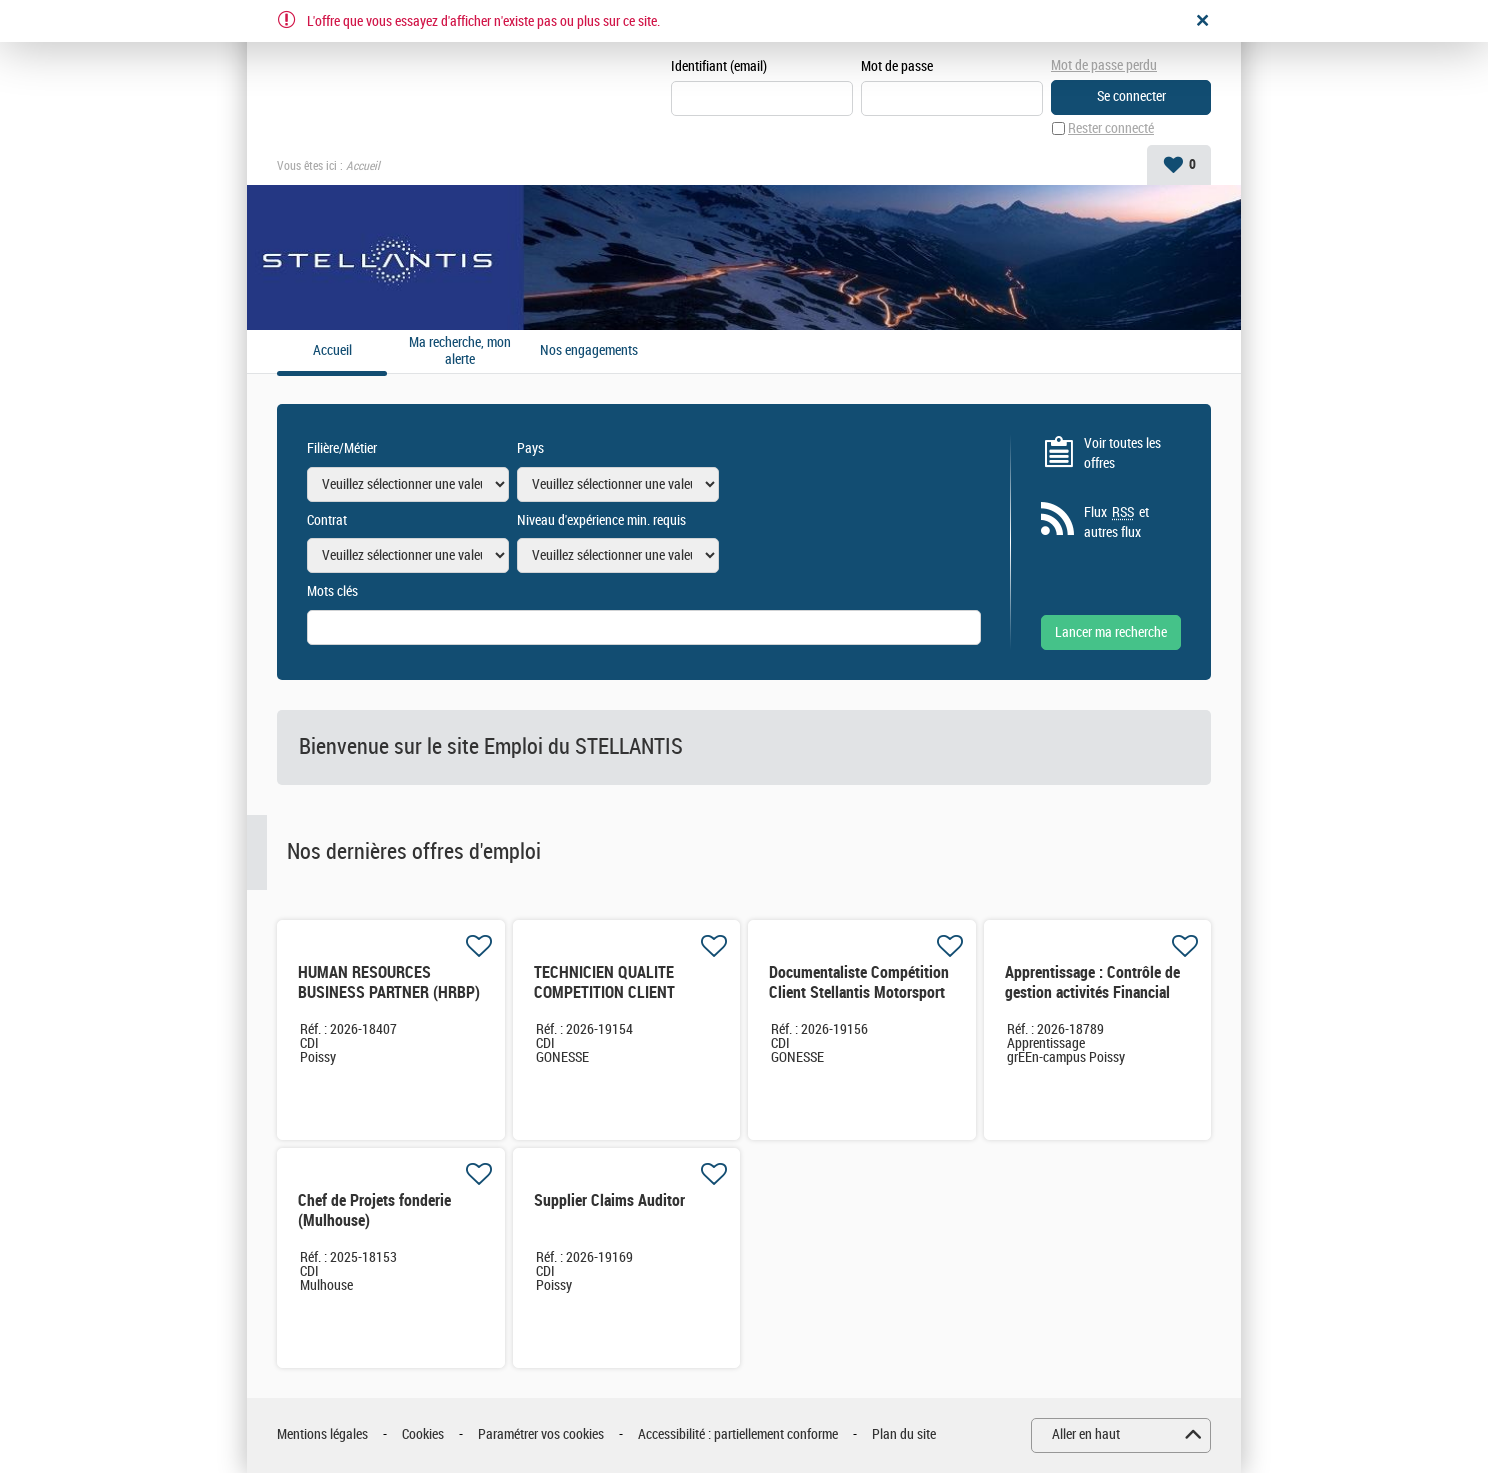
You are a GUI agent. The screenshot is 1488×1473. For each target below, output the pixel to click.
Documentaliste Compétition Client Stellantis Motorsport (859, 982)
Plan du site (904, 1434)
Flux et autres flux (1116, 522)
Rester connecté (1111, 128)
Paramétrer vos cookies (541, 1434)
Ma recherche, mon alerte (460, 351)
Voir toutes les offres (1122, 453)
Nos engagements (589, 351)
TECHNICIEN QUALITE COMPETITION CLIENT (604, 982)
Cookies (423, 1434)
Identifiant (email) (719, 66)
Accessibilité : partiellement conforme (738, 1434)
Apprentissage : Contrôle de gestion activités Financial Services (1092, 992)
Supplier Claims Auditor (609, 1200)
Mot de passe (897, 66)
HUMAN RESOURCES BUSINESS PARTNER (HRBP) (389, 982)
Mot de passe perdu (1104, 65)
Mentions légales (322, 1434)
